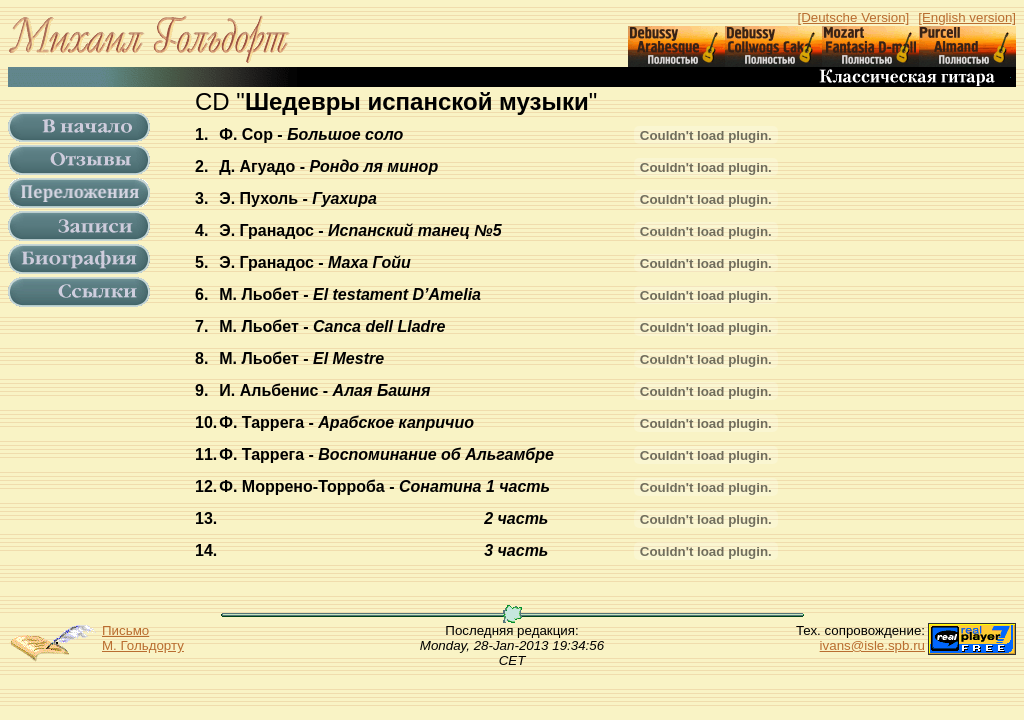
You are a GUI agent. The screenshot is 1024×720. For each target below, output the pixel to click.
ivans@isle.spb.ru (872, 645)
